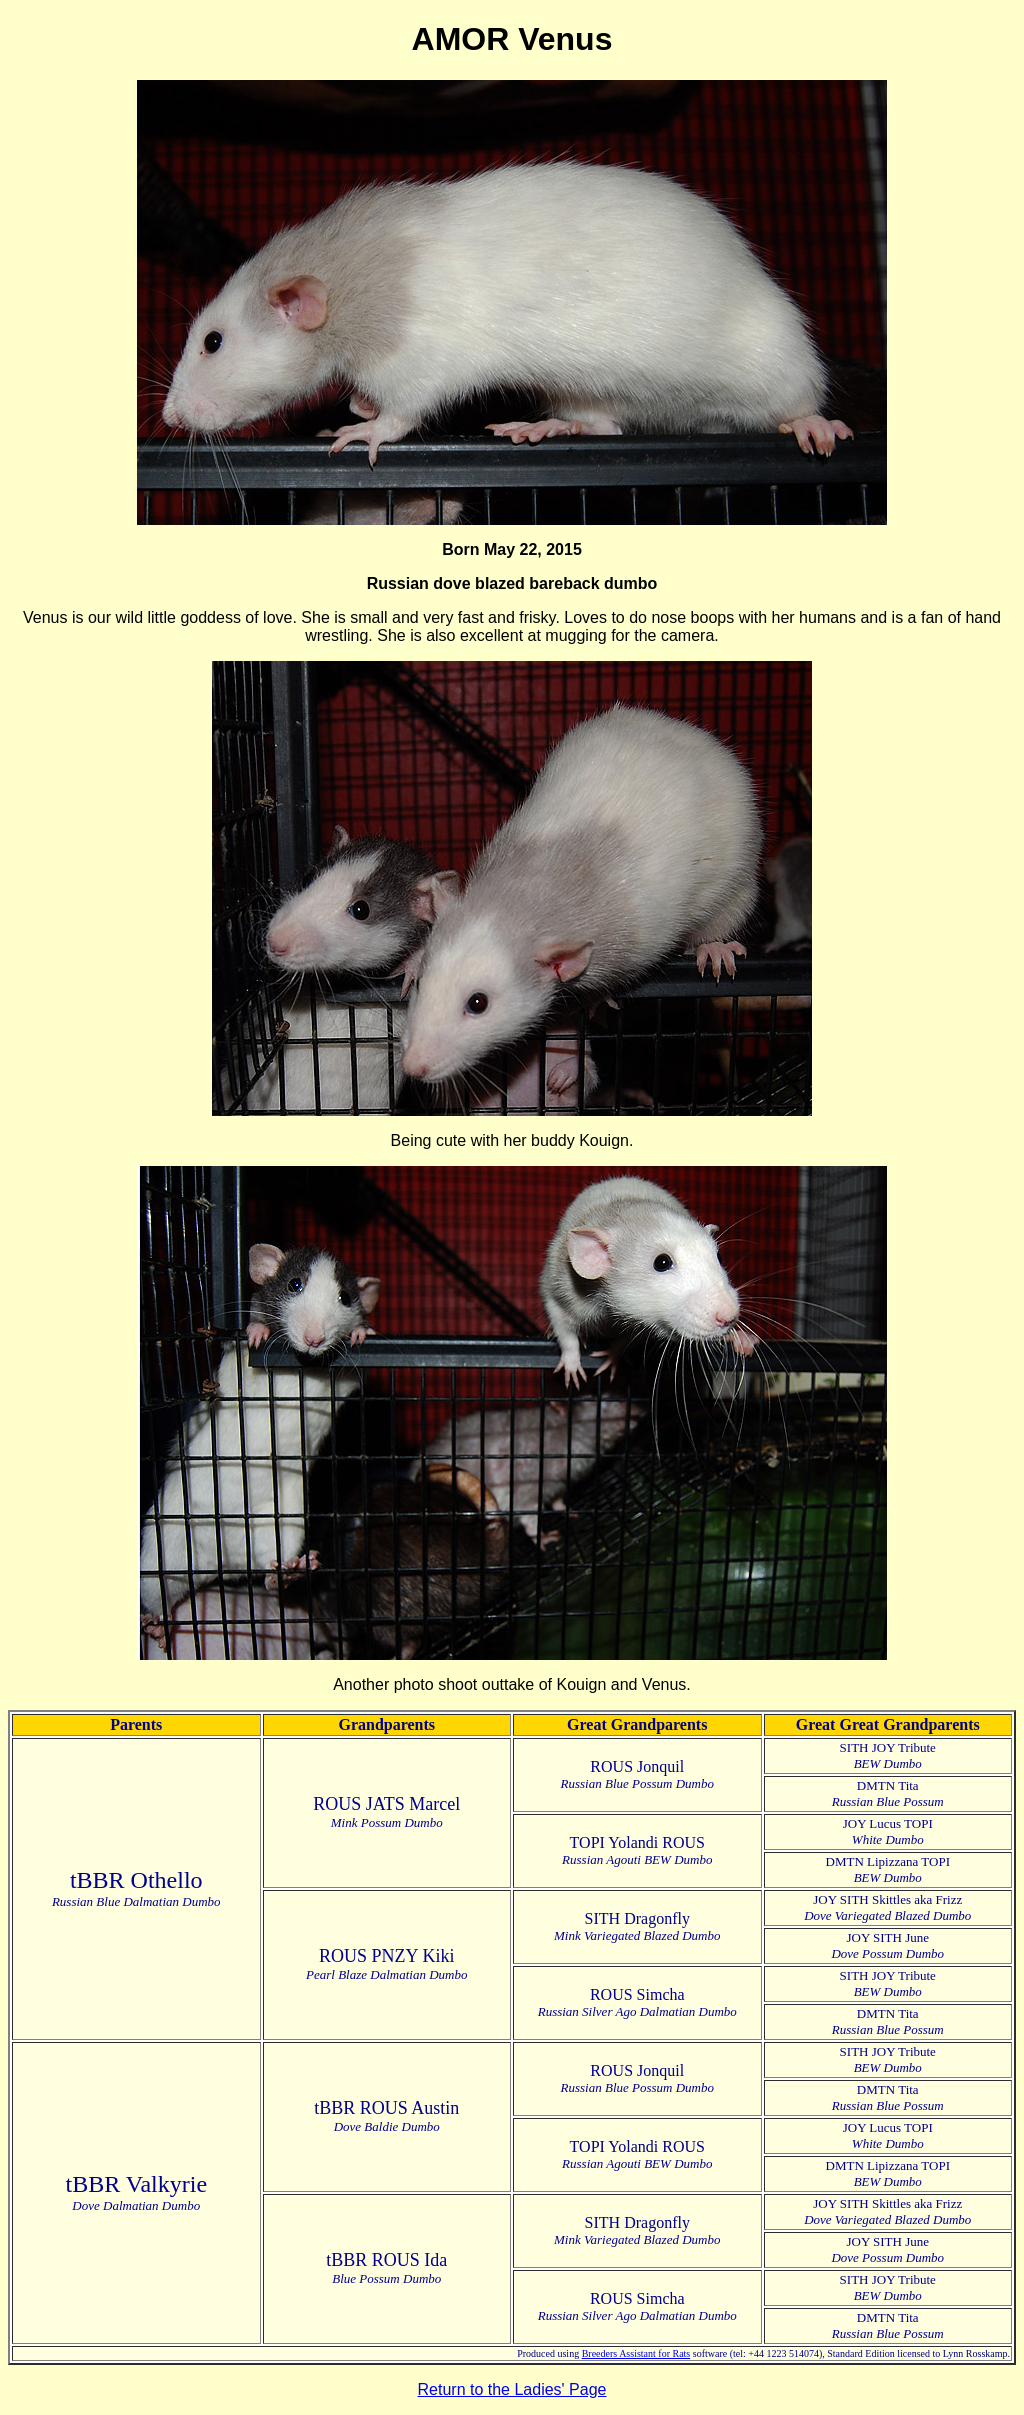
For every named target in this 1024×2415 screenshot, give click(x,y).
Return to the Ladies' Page (512, 2389)
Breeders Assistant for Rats (636, 2353)
